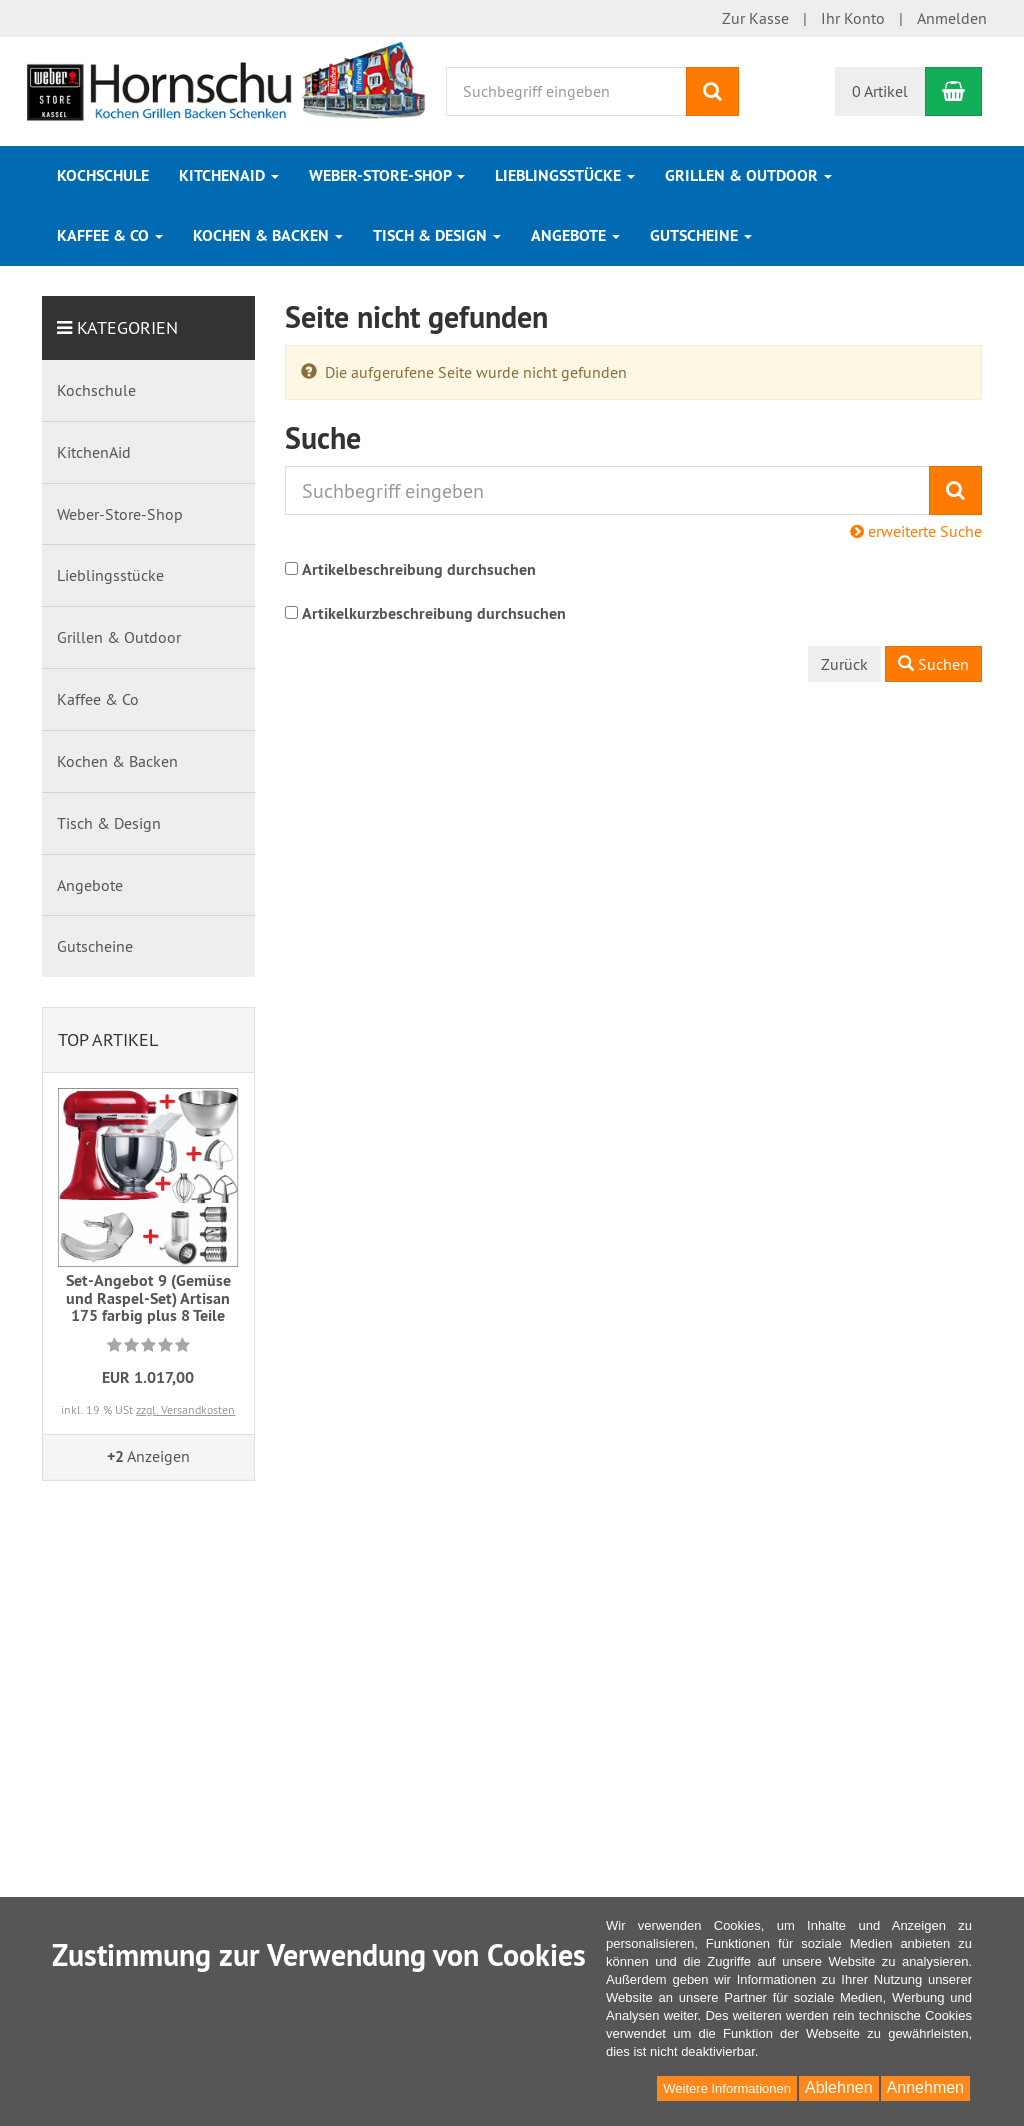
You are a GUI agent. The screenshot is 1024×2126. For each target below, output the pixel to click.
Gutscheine (701, 235)
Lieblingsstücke (565, 175)
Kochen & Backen (268, 235)
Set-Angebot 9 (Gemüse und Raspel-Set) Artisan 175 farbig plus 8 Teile (148, 1298)
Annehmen (925, 2087)
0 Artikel (880, 91)
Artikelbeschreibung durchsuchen (419, 569)
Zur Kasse (755, 18)
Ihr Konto (853, 18)
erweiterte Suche (916, 531)
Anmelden (952, 18)
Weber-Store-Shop (387, 175)
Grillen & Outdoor (748, 175)
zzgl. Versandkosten (185, 1409)
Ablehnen (839, 2087)
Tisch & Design (437, 235)
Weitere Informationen (727, 2088)
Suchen (933, 664)
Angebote (575, 235)
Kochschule (103, 175)
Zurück (844, 664)
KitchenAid (229, 175)
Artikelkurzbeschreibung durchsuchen (434, 613)
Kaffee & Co (110, 235)
